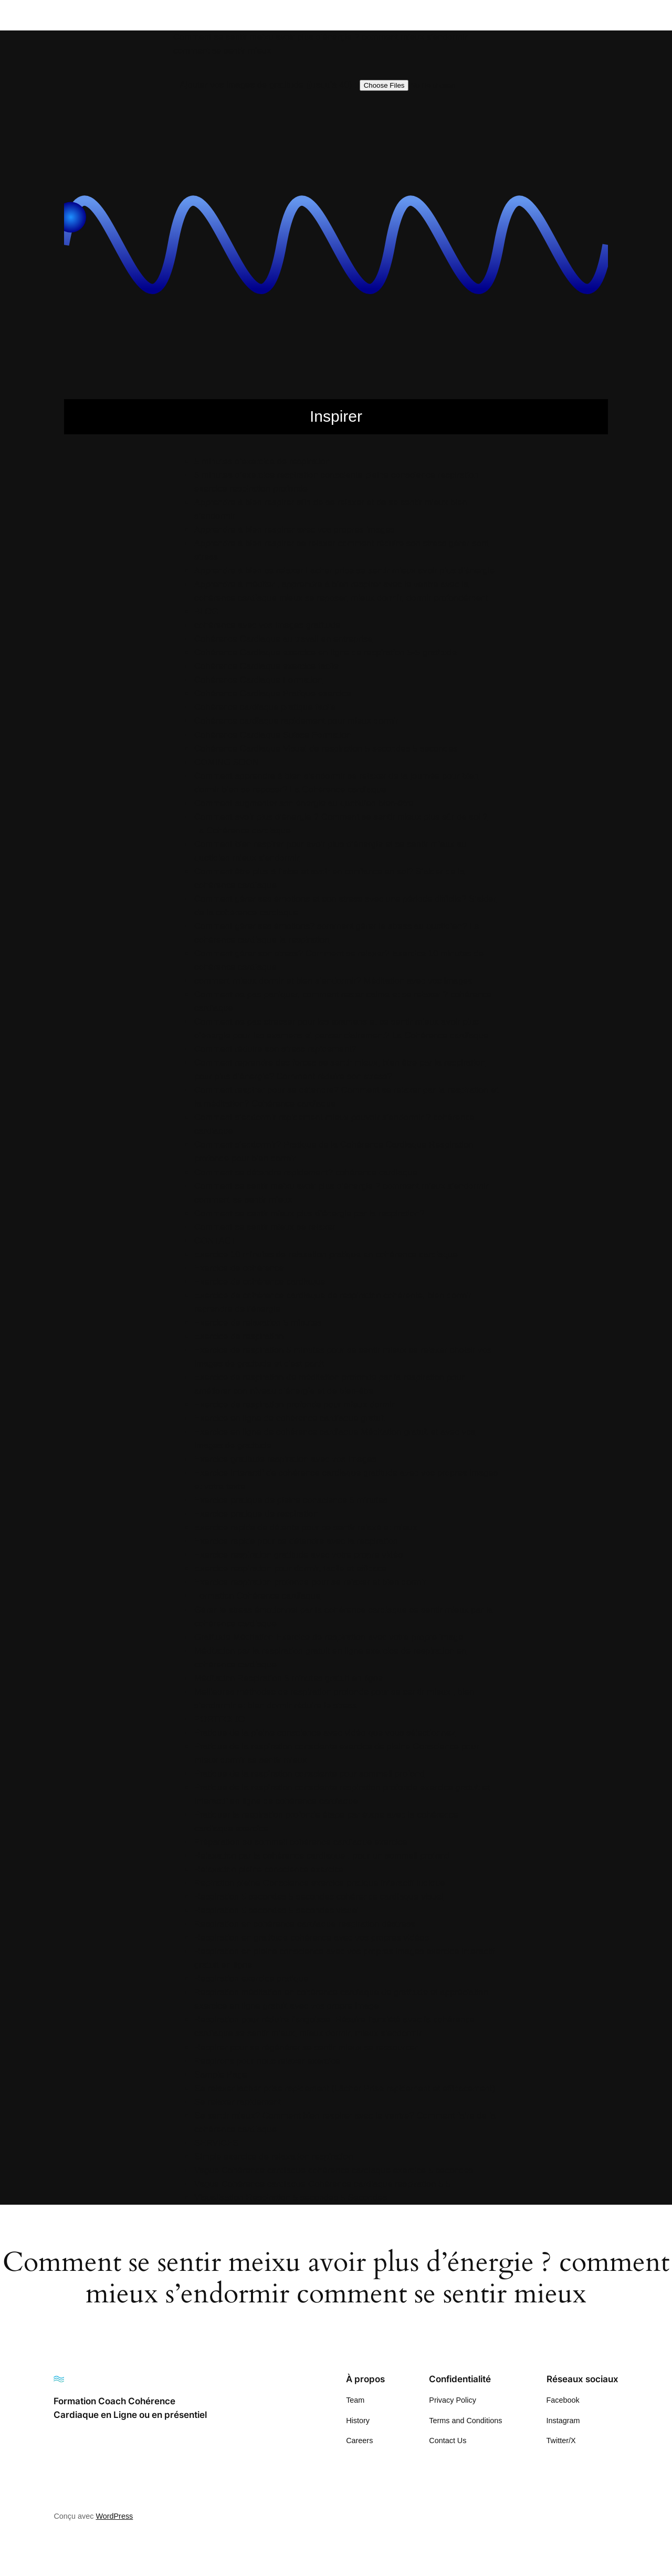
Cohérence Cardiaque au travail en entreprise (283, 639)
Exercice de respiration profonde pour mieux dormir (294, 1405)
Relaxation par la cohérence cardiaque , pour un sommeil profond (322, 1856)
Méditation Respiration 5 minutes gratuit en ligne (288, 1678)
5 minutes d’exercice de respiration (262, 461)
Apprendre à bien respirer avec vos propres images (294, 530)
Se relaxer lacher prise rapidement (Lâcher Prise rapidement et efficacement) (344, 2088)
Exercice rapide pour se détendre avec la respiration (296, 1541)
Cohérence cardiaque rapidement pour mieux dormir (296, 721)
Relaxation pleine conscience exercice (269, 1869)
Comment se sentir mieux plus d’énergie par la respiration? (309, 1213)
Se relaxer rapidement (237, 2102)
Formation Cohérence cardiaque (257, 1596)
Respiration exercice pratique (251, 1979)
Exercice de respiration (239, 1336)
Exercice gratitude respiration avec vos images (285, 1459)
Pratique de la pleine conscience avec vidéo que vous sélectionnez (324, 1733)
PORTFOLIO (219, 1719)
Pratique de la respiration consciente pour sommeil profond (309, 1774)
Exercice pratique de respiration (256, 1514)
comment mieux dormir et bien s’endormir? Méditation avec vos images (333, 981)
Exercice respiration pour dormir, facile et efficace (290, 1568)
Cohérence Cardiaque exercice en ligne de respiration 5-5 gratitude (325, 653)
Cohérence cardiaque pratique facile (265, 707)
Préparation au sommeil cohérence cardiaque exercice (300, 1842)
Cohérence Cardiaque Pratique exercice (272, 693)
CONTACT (215, 1241)
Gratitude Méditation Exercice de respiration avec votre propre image (328, 1637)
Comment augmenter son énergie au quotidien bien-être (303, 803)
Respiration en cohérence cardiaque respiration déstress (304, 1924)
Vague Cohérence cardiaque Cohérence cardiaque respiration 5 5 (322, 2184)
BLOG (206, 612)
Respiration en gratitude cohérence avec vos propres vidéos (311, 1938)
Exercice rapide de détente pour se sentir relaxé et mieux (305, 1527)
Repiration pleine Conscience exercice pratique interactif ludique (319, 1883)
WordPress (114, 2516)
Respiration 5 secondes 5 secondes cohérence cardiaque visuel (319, 1897)
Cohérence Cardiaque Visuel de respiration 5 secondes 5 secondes (326, 749)
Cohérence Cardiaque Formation (258, 680)
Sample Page (220, 2075)
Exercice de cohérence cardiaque (259, 1282)
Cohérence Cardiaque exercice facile (266, 666)
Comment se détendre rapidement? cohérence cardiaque (305, 1172)
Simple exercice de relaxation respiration (273, 2157)
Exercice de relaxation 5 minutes (258, 1323)
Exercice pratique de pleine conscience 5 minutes (290, 1500)
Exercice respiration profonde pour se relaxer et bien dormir (310, 1582)
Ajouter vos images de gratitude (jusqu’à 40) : (268, 85)
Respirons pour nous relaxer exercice (267, 2061)
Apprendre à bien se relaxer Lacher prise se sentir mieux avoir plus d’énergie (344, 571)
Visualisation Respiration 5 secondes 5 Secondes (290, 2198)
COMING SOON (226, 762)
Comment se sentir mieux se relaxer (264, 1227)
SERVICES (216, 2143)
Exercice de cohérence (239, 1268)
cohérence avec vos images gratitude (267, 625)
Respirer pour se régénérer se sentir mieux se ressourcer (305, 2047)
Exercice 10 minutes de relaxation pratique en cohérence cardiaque (326, 1254)
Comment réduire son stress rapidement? (275, 1049)
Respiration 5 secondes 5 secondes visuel (276, 1910)
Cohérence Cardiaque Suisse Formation (272, 735)
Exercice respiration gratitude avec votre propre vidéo (298, 1555)
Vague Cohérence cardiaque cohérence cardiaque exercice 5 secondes (333, 2170)
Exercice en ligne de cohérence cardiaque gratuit (289, 1418)
